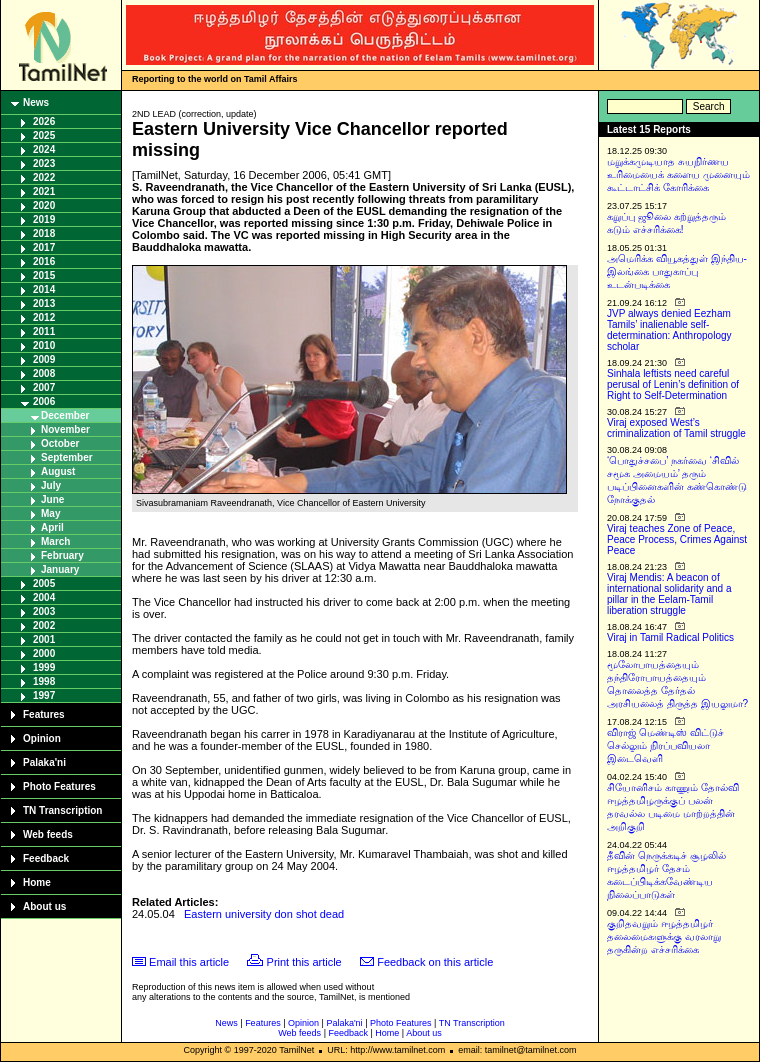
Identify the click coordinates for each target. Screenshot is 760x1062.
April (52, 527)
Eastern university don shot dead (264, 914)
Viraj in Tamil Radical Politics (670, 637)
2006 (44, 401)
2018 (44, 233)
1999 (44, 667)
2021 (44, 191)
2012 (44, 317)
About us (44, 906)
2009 (44, 359)
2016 (44, 261)
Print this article (304, 962)
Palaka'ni (44, 762)
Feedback (46, 858)
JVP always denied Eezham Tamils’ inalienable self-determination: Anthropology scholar (669, 330)
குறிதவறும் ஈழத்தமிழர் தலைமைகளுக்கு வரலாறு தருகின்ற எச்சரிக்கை (664, 936)
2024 (44, 149)
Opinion (42, 738)
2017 (44, 247)
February (62, 555)
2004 (44, 597)
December (65, 415)
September (67, 457)
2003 (44, 611)
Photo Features (59, 786)
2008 (44, 373)
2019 (44, 219)
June (52, 499)
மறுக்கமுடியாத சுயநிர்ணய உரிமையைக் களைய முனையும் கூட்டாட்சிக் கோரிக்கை (678, 174)
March (55, 541)
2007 (44, 387)
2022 (44, 177)
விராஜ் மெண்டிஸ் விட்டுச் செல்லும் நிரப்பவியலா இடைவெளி (665, 745)
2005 (44, 583)
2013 (44, 303)
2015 (44, 275)
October (60, 443)
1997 (44, 695)
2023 (44, 163)
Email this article (189, 962)
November (65, 429)
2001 (44, 639)
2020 (44, 205)
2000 (44, 653)
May (50, 513)
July (51, 485)
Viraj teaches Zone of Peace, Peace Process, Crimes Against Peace (677, 539)
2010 (44, 345)
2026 (44, 121)
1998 (44, 681)
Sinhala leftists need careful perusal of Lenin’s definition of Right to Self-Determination (673, 384)
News (36, 102)
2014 (44, 289)
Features (44, 714)
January (60, 569)
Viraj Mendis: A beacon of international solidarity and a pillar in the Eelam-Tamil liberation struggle (669, 594)
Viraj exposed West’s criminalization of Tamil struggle (676, 428)
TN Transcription (62, 810)
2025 (44, 135)
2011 (44, 331)
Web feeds (48, 834)
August (58, 471)
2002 (44, 625)
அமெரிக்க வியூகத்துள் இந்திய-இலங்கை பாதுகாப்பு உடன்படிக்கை (677, 271)
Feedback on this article (435, 962)
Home (37, 882)
